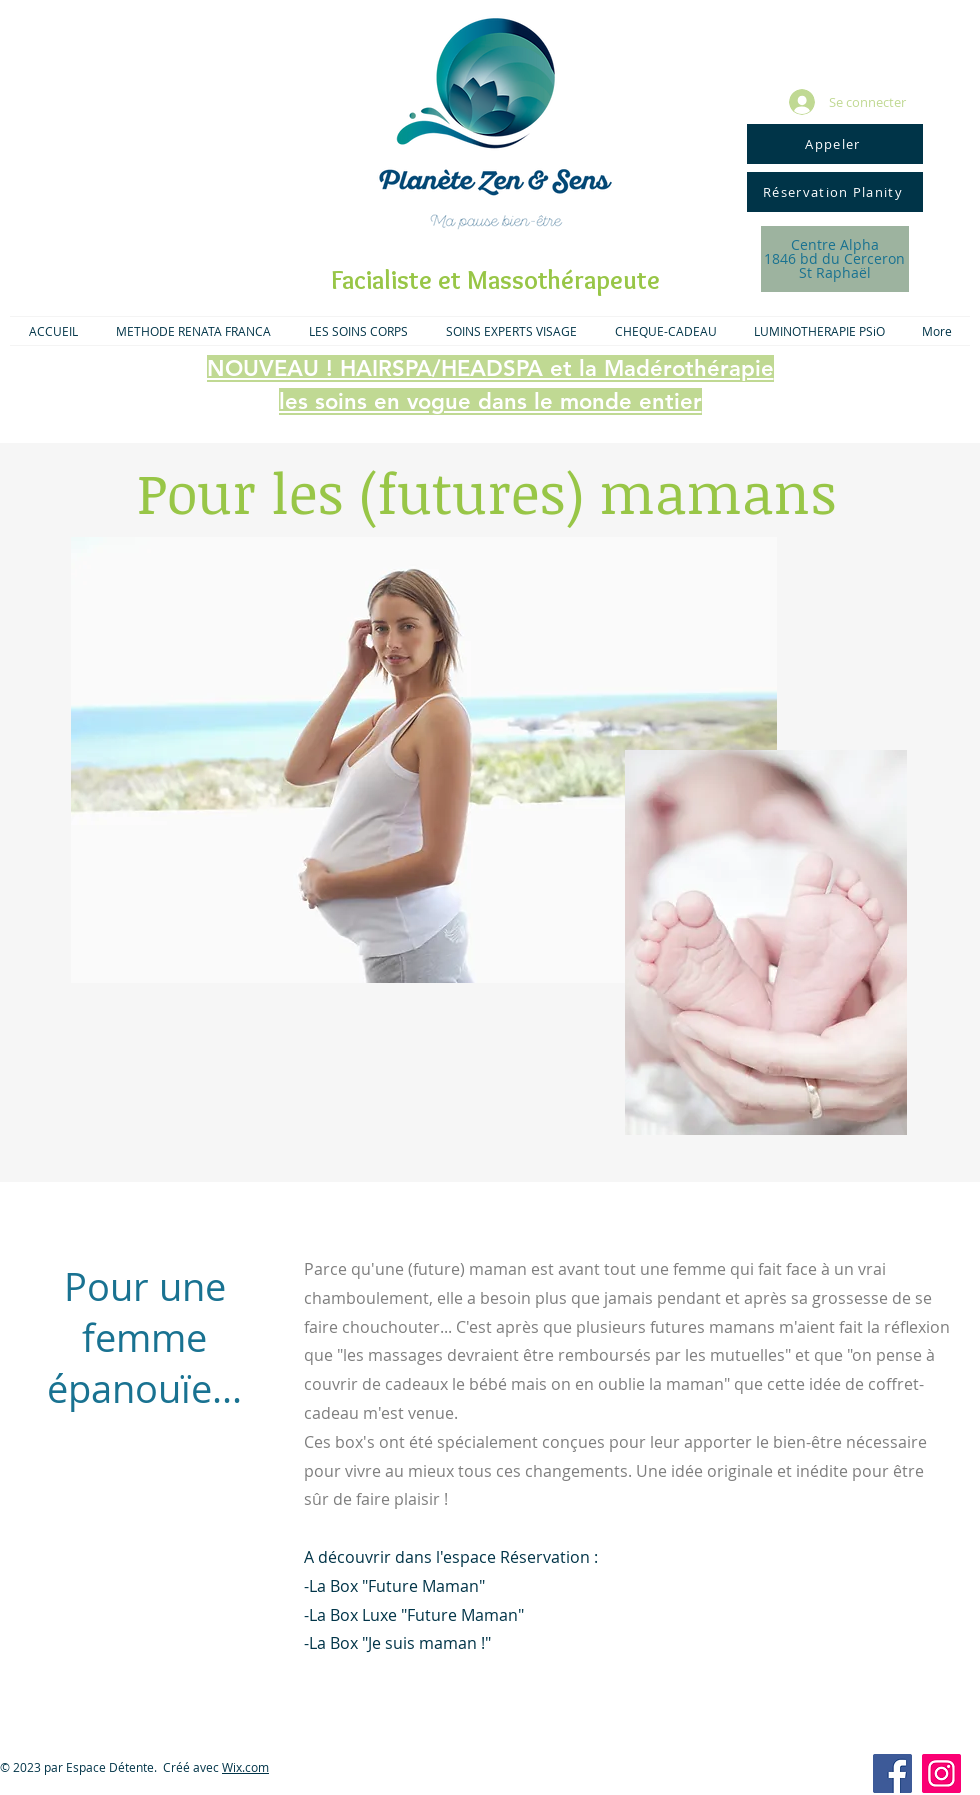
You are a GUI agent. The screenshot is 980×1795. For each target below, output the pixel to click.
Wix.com (245, 1767)
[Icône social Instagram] (941, 1773)
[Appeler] (835, 144)
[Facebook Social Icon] (892, 1773)
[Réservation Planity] (835, 192)
